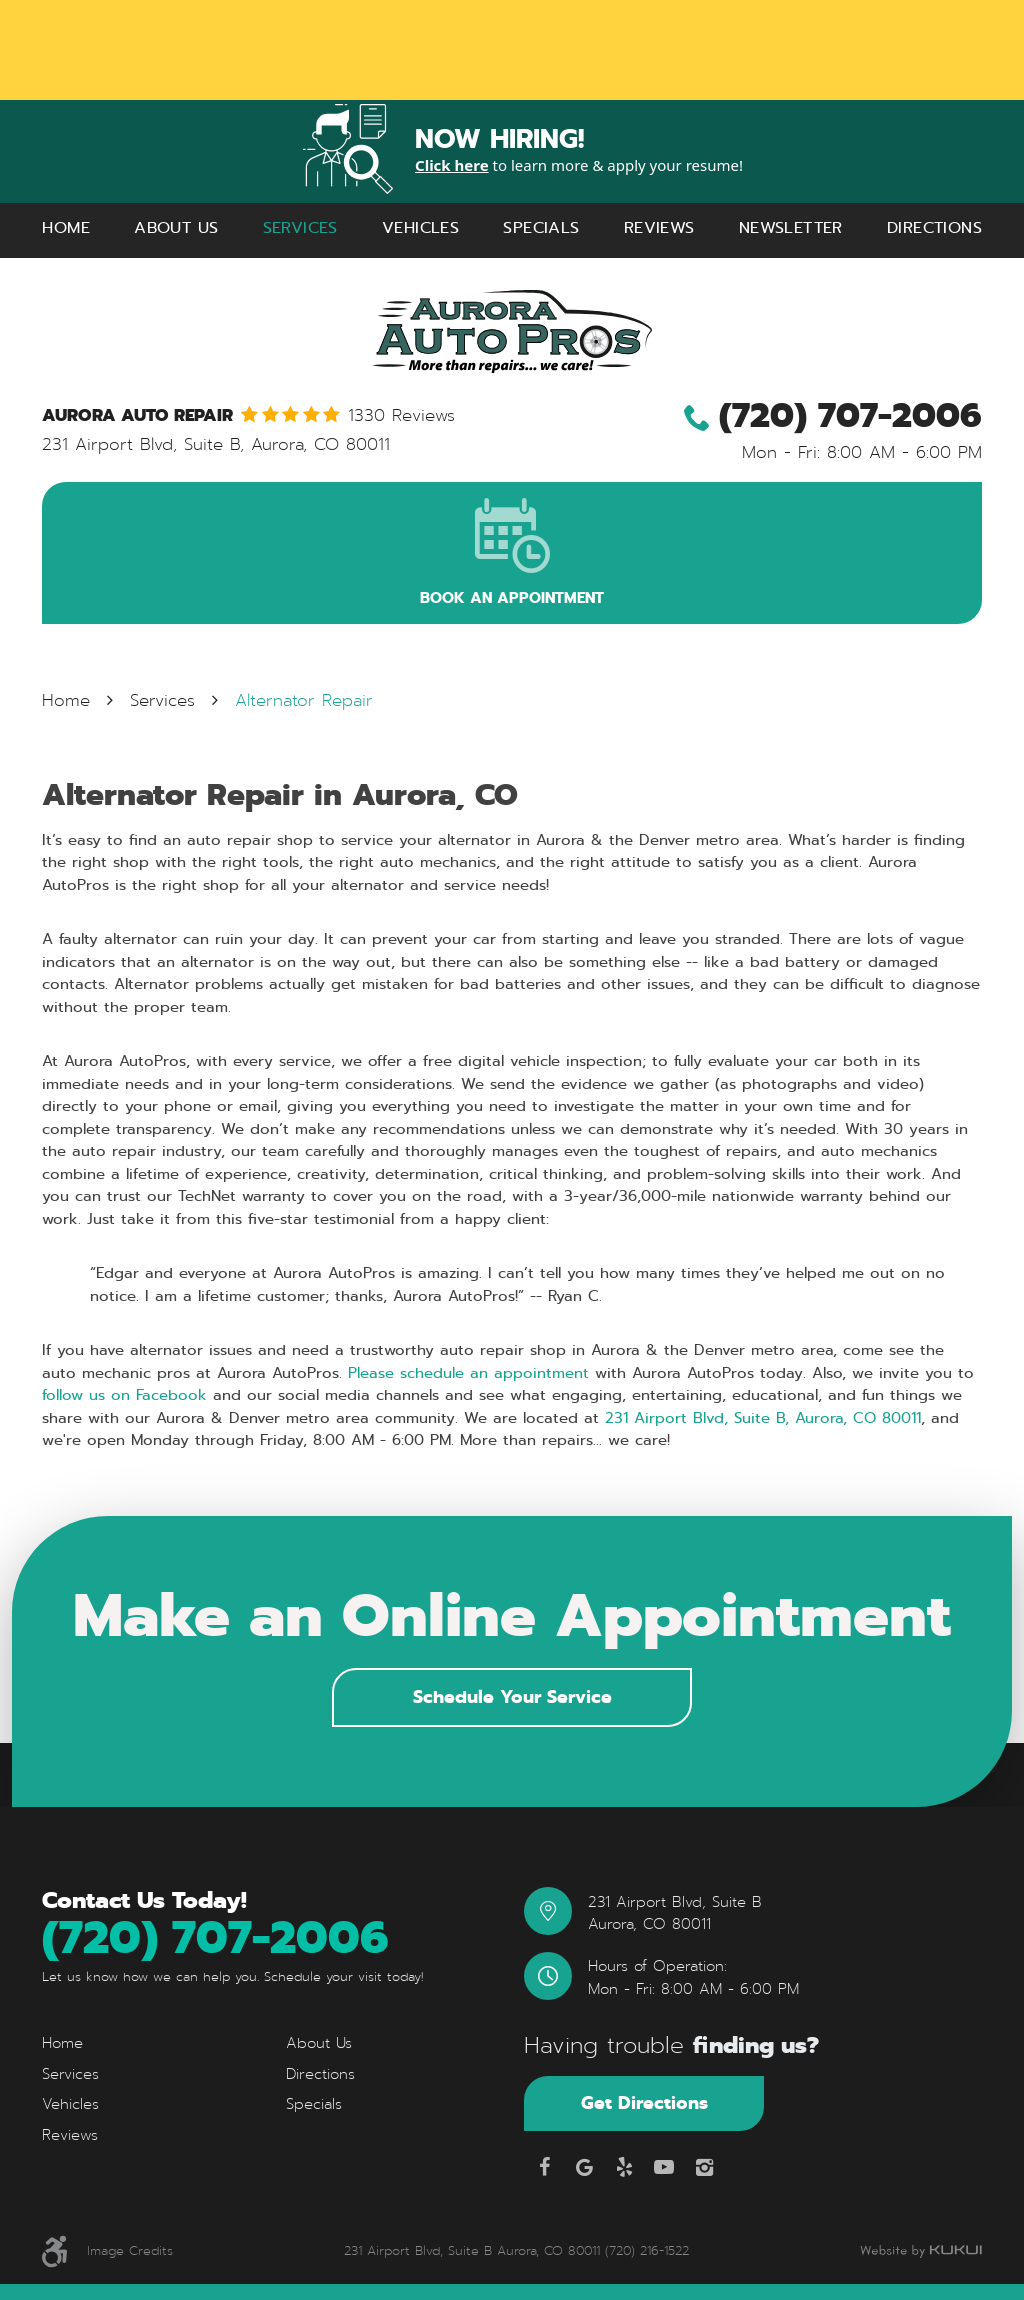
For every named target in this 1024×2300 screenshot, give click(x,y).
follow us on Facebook (124, 1395)
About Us (176, 227)
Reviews (659, 227)
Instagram (704, 2167)
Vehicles (420, 227)
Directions (934, 227)
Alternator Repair (304, 700)
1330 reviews (401, 416)
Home (66, 227)
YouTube (664, 2167)
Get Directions (644, 2102)
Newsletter (791, 227)
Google (584, 2167)
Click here (452, 165)
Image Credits (130, 2250)
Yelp (624, 2167)
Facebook (544, 2167)
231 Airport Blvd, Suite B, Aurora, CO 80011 (763, 1418)
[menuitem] (66, 228)
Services (300, 227)
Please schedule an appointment (468, 1373)
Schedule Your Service (512, 1696)
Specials (541, 227)
